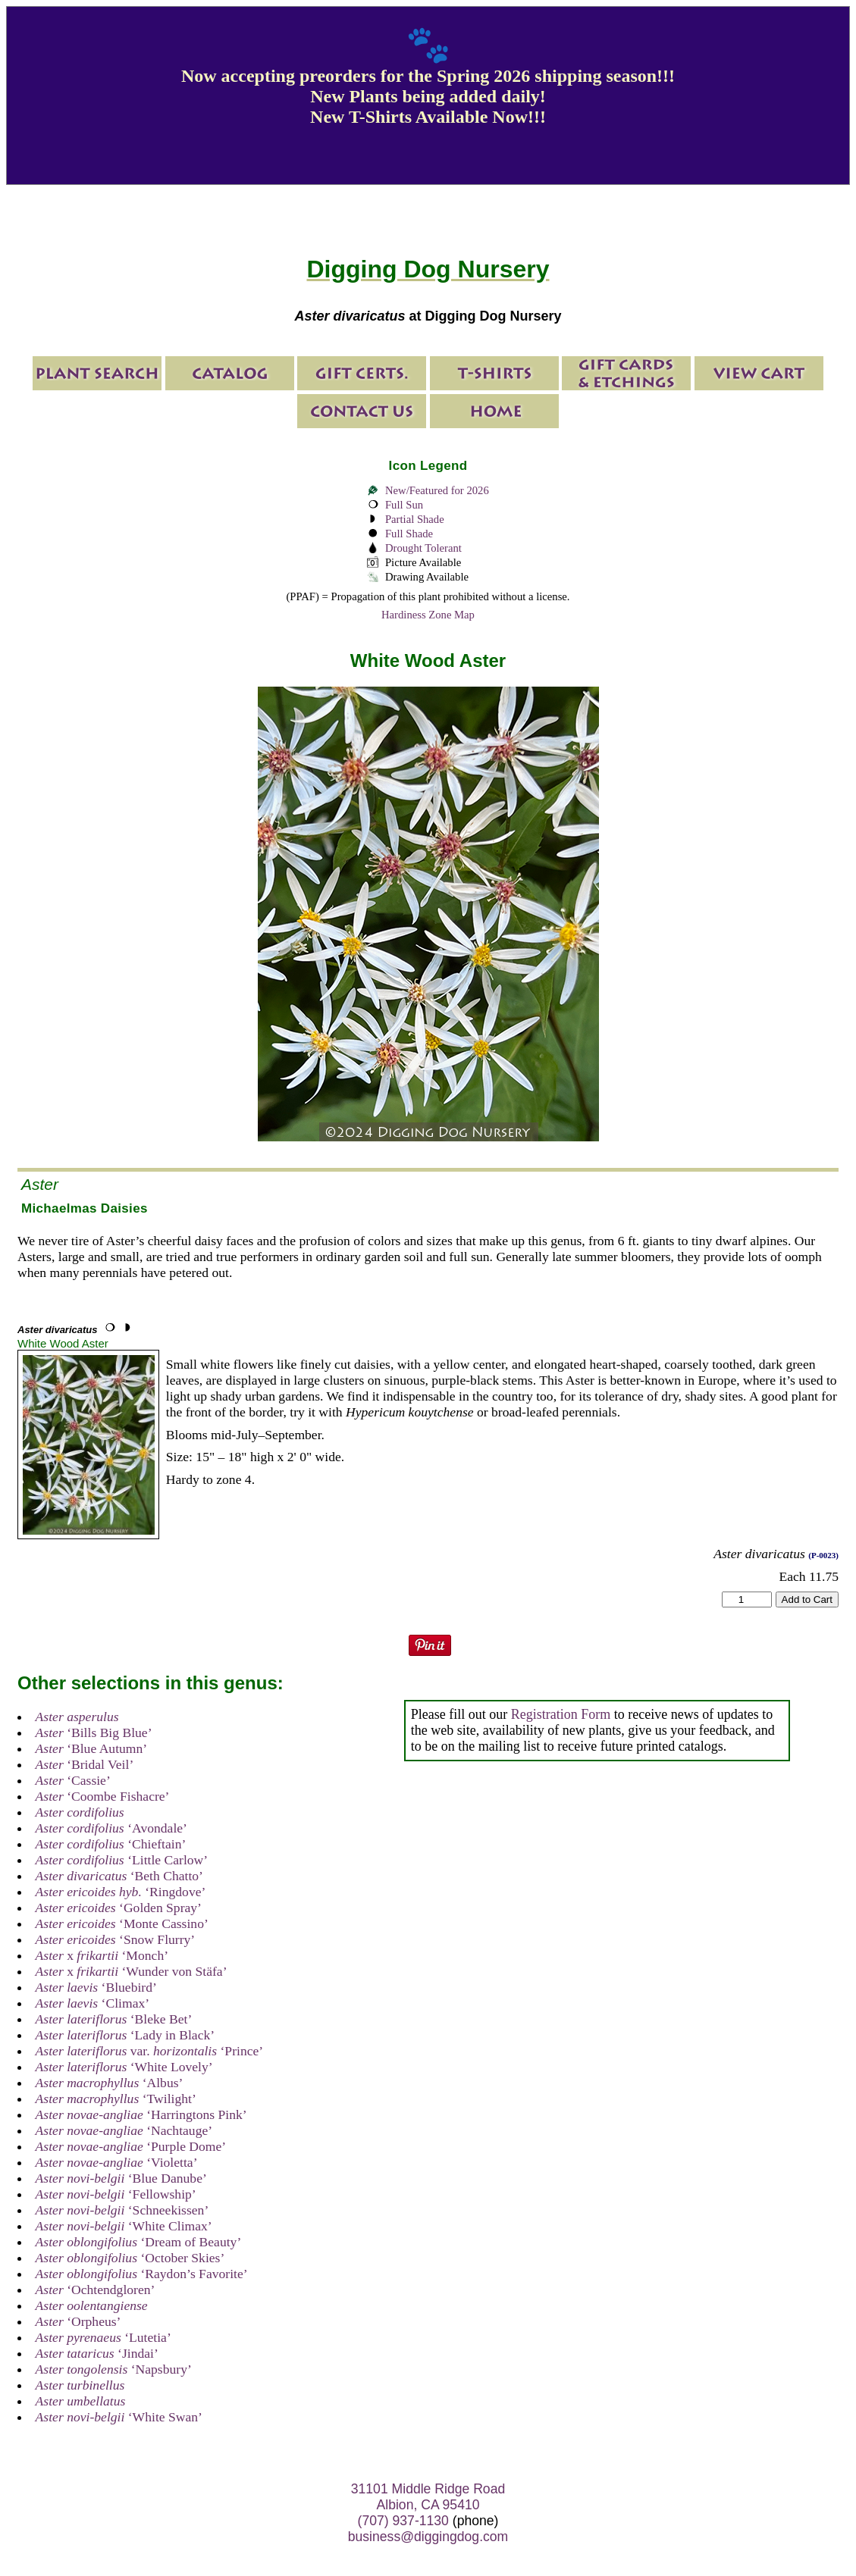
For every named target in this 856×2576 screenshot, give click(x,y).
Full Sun (404, 505)
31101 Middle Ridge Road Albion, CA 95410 (428, 2496)
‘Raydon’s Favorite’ (142, 2273)
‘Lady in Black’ (125, 2034)
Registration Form (561, 1714)
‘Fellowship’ (116, 2194)
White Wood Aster (62, 1343)
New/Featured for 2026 (437, 490)
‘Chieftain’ (111, 1843)
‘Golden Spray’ (119, 1907)
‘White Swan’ (119, 2416)
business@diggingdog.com (428, 2536)
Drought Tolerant (423, 548)
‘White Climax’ (124, 2225)
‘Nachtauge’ (124, 2130)
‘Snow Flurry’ (116, 1939)
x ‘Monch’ (102, 1955)
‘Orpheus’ (78, 2321)
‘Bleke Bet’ (114, 2019)
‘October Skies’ (130, 2257)
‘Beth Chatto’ (119, 1875)
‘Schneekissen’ (122, 2210)
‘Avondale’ (111, 1828)
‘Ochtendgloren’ (95, 2289)
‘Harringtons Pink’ (141, 2114)
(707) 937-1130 (403, 2520)
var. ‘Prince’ (150, 2050)
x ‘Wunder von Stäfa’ (131, 1971)
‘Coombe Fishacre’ (103, 1796)
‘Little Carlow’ (122, 1859)
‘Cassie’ (73, 1780)
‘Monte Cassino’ (122, 1923)
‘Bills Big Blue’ (94, 1732)
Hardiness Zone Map (428, 615)
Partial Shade (414, 519)
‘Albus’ (109, 2082)
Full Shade (409, 533)
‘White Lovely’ (124, 2066)
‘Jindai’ (97, 2353)
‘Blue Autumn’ (92, 1748)
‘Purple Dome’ (131, 2146)
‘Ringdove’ (121, 1891)
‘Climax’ (93, 2003)
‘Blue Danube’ (121, 2178)
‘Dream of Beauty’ (139, 2241)
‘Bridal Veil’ (85, 1764)
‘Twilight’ (116, 2098)
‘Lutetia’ (103, 2337)
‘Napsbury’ (114, 2369)
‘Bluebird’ (96, 1987)
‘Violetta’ (117, 2162)
